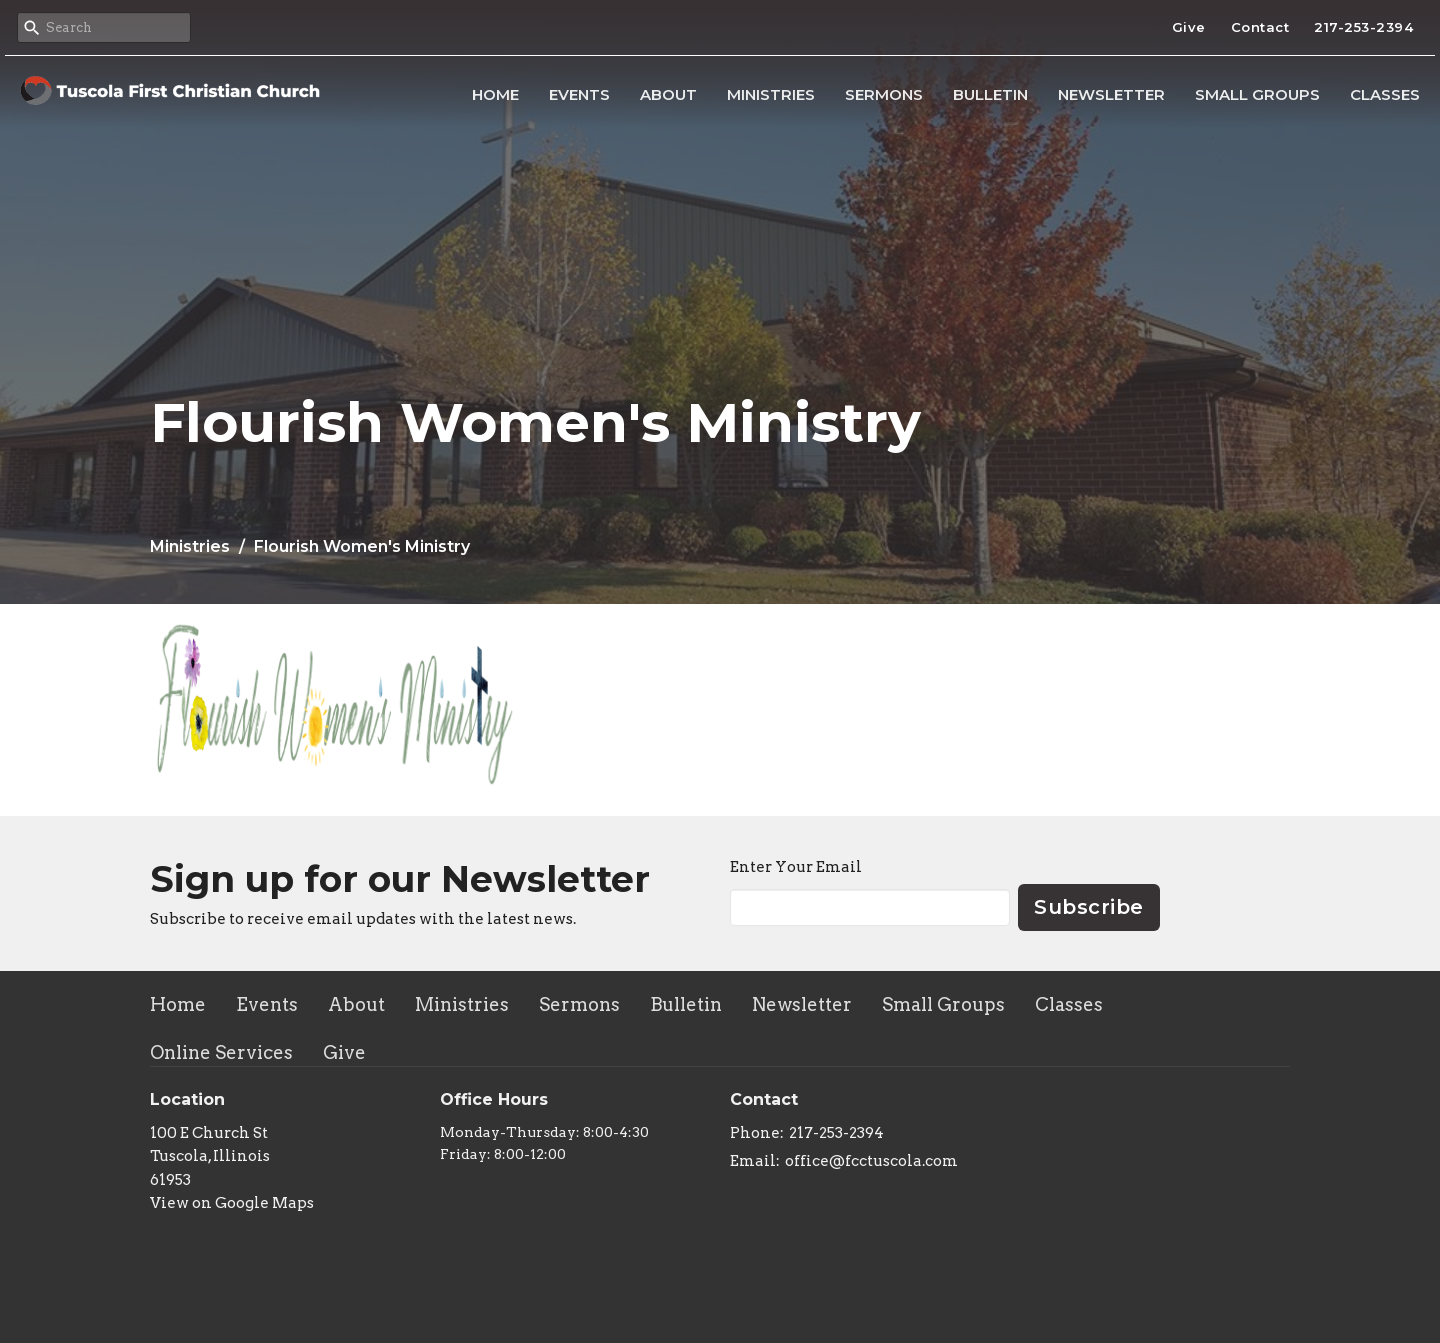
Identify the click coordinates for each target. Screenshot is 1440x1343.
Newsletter (1111, 94)
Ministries (771, 94)
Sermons (884, 94)
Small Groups (1257, 94)
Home (495, 94)
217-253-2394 (1363, 27)
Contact (1260, 27)
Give (1189, 27)
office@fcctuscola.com (871, 1161)
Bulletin (990, 94)
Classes (1385, 94)
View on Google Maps (232, 1203)
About (668, 94)
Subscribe (1089, 907)
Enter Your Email (796, 867)
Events (579, 94)
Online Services (221, 1052)
